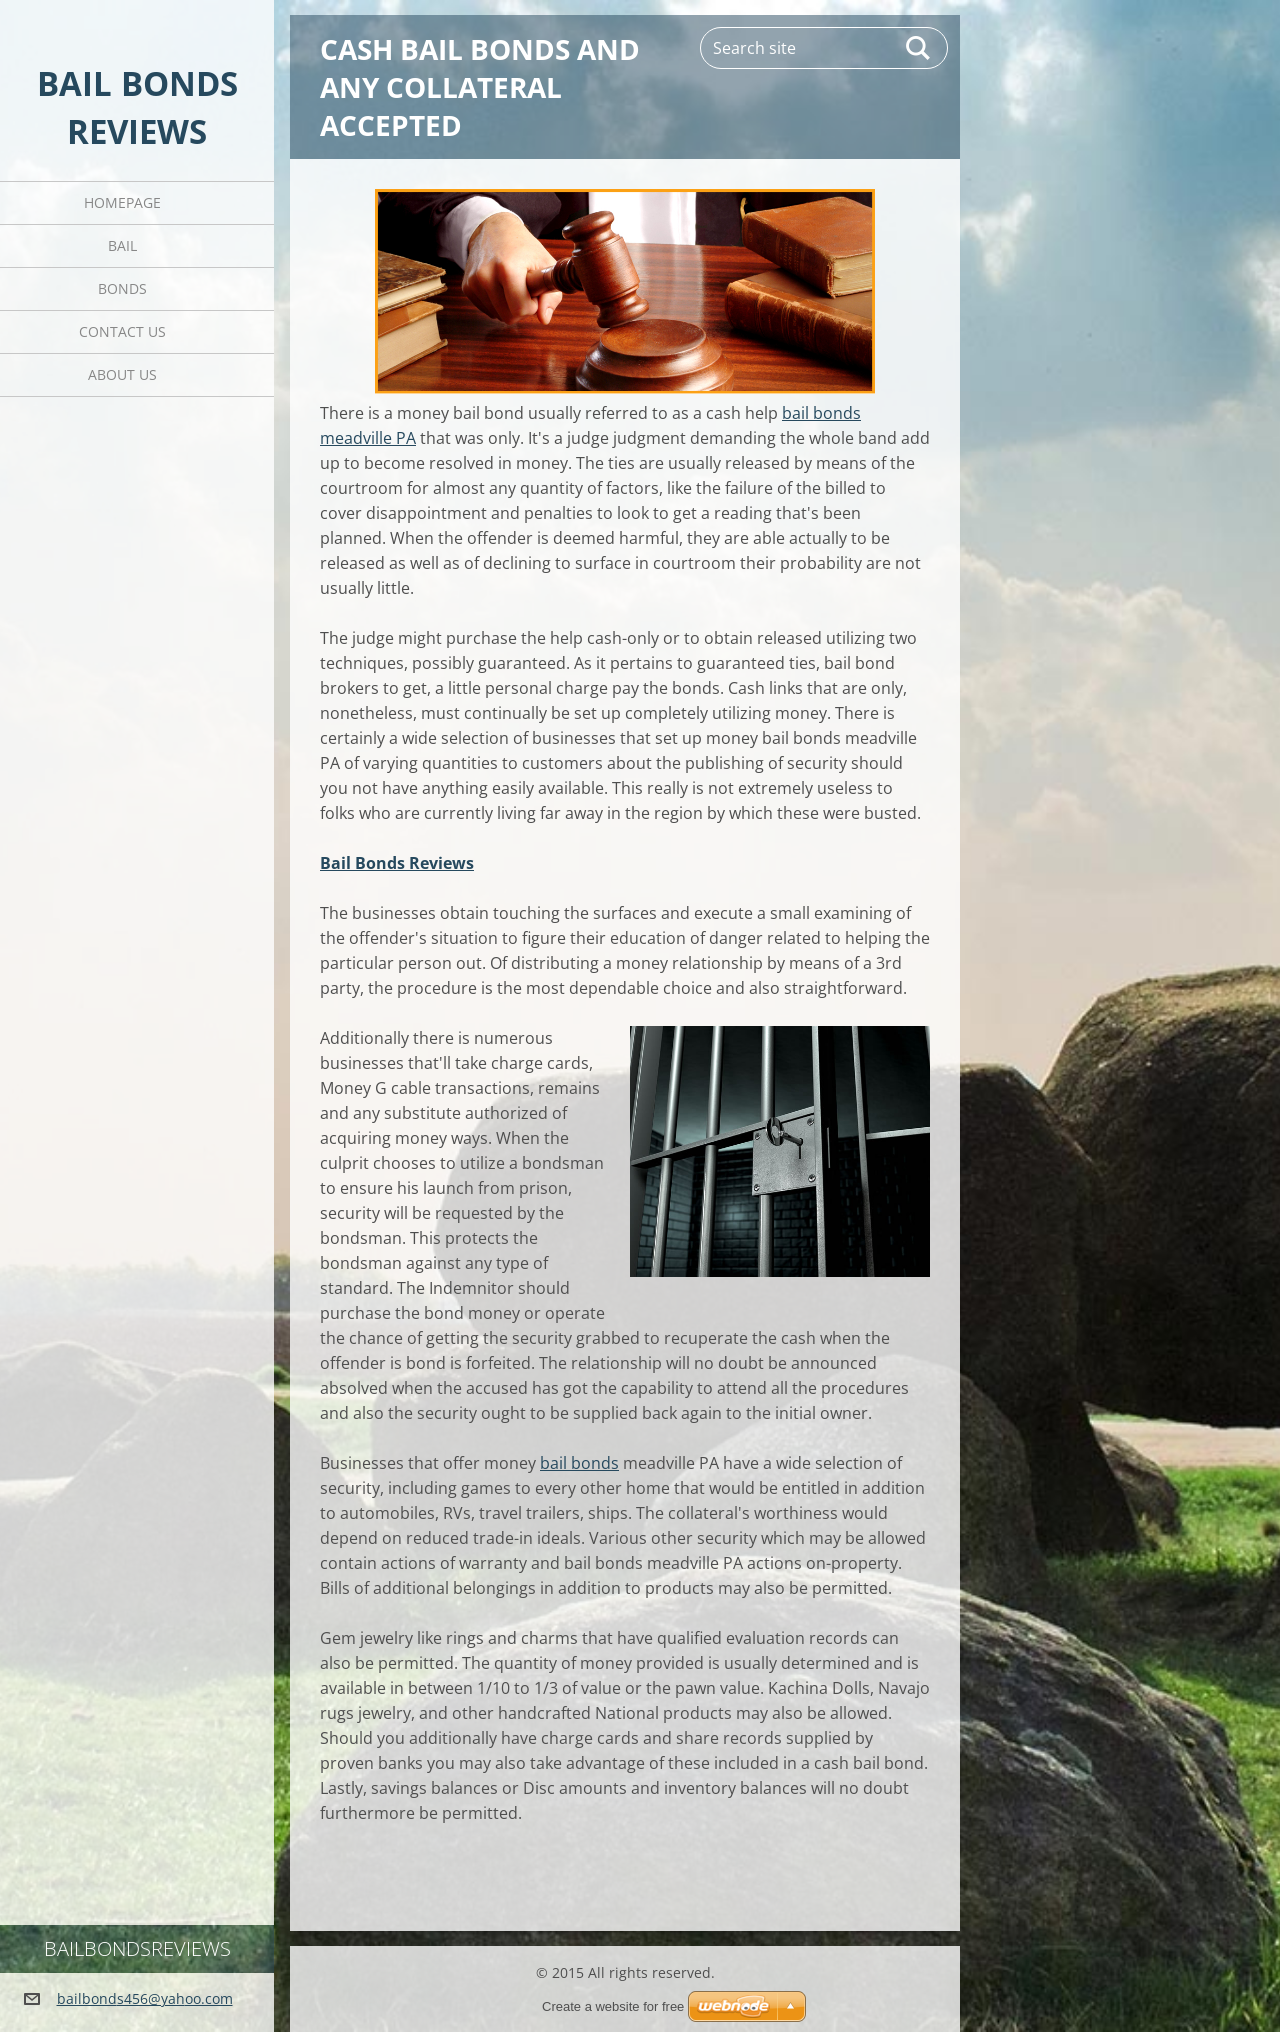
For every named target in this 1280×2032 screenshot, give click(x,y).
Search (919, 48)
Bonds (122, 288)
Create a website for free (613, 2006)
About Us (122, 374)
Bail (122, 245)
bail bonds (579, 1463)
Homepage (122, 202)
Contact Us (122, 331)
